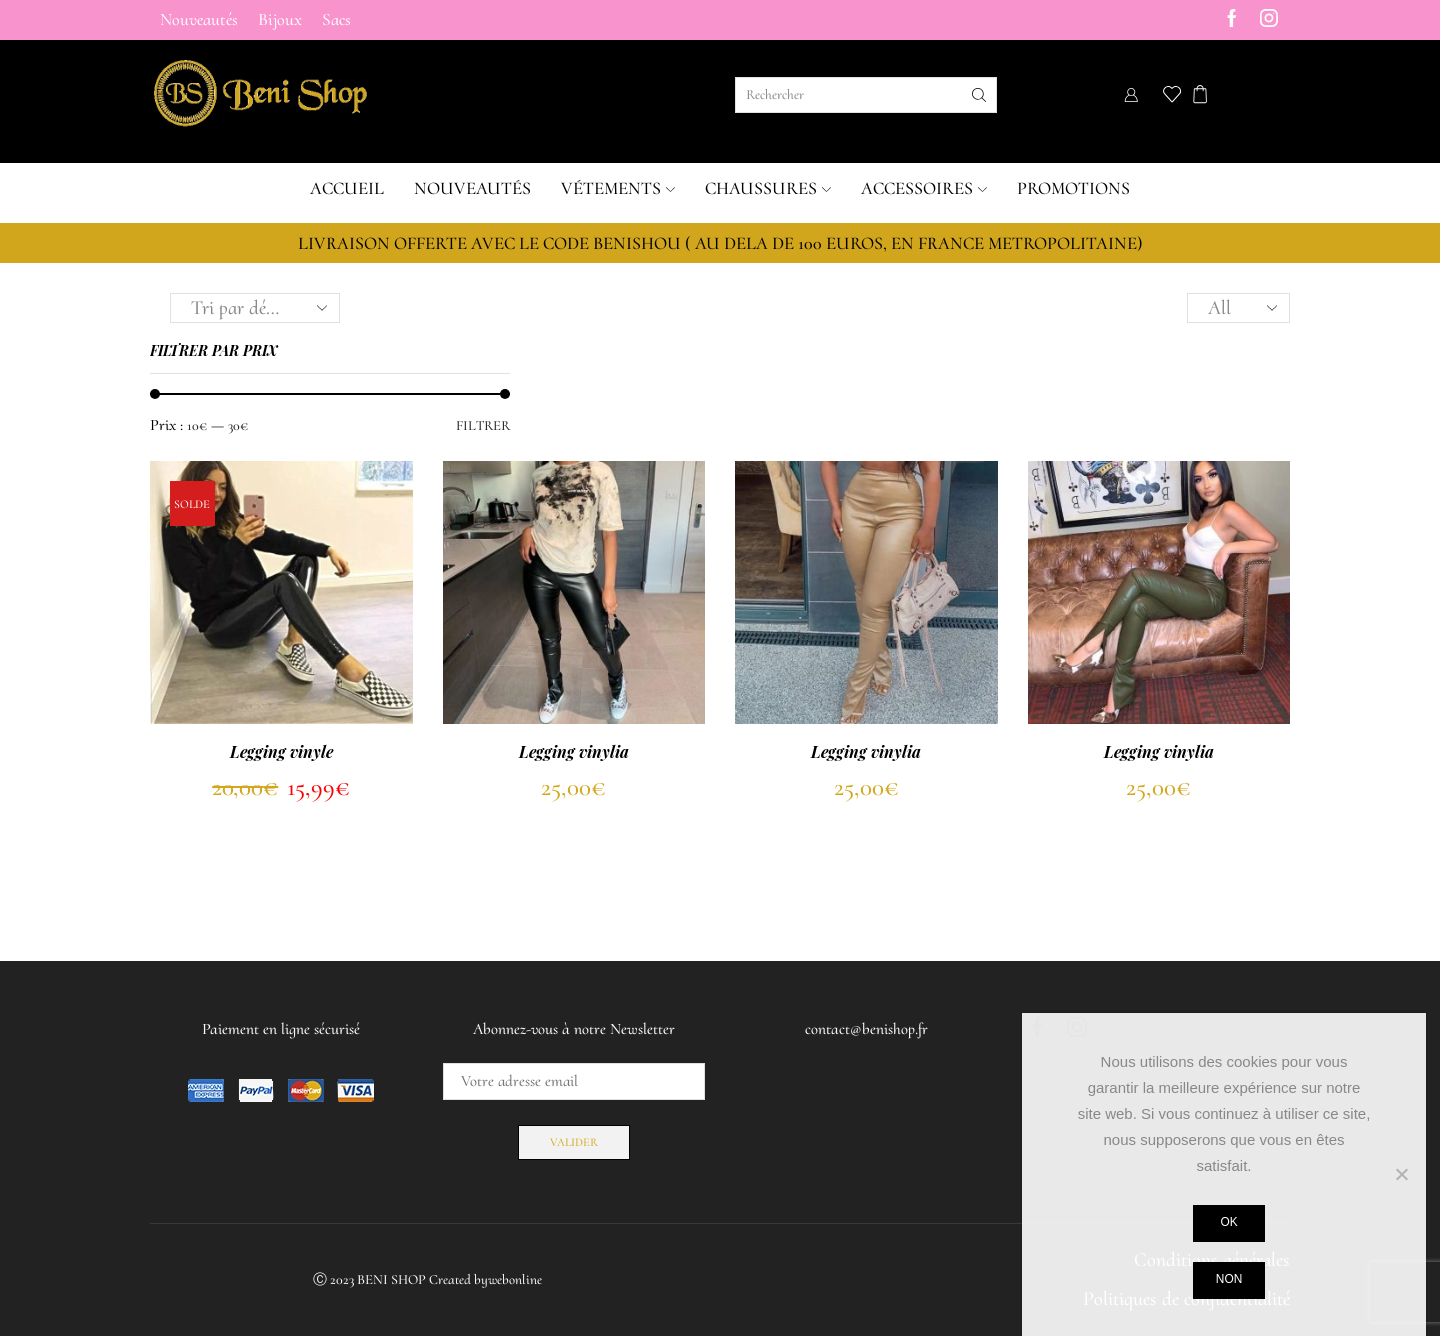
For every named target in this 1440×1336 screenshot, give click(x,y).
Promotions (1073, 188)
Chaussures (768, 188)
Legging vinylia (574, 751)
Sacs (336, 19)
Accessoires (924, 188)
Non (1229, 1279)
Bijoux (280, 19)
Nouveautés (199, 19)
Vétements (618, 188)
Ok (1228, 1222)
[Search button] (979, 95)
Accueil (347, 188)
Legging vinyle (281, 751)
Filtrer (483, 425)
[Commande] (255, 308)
